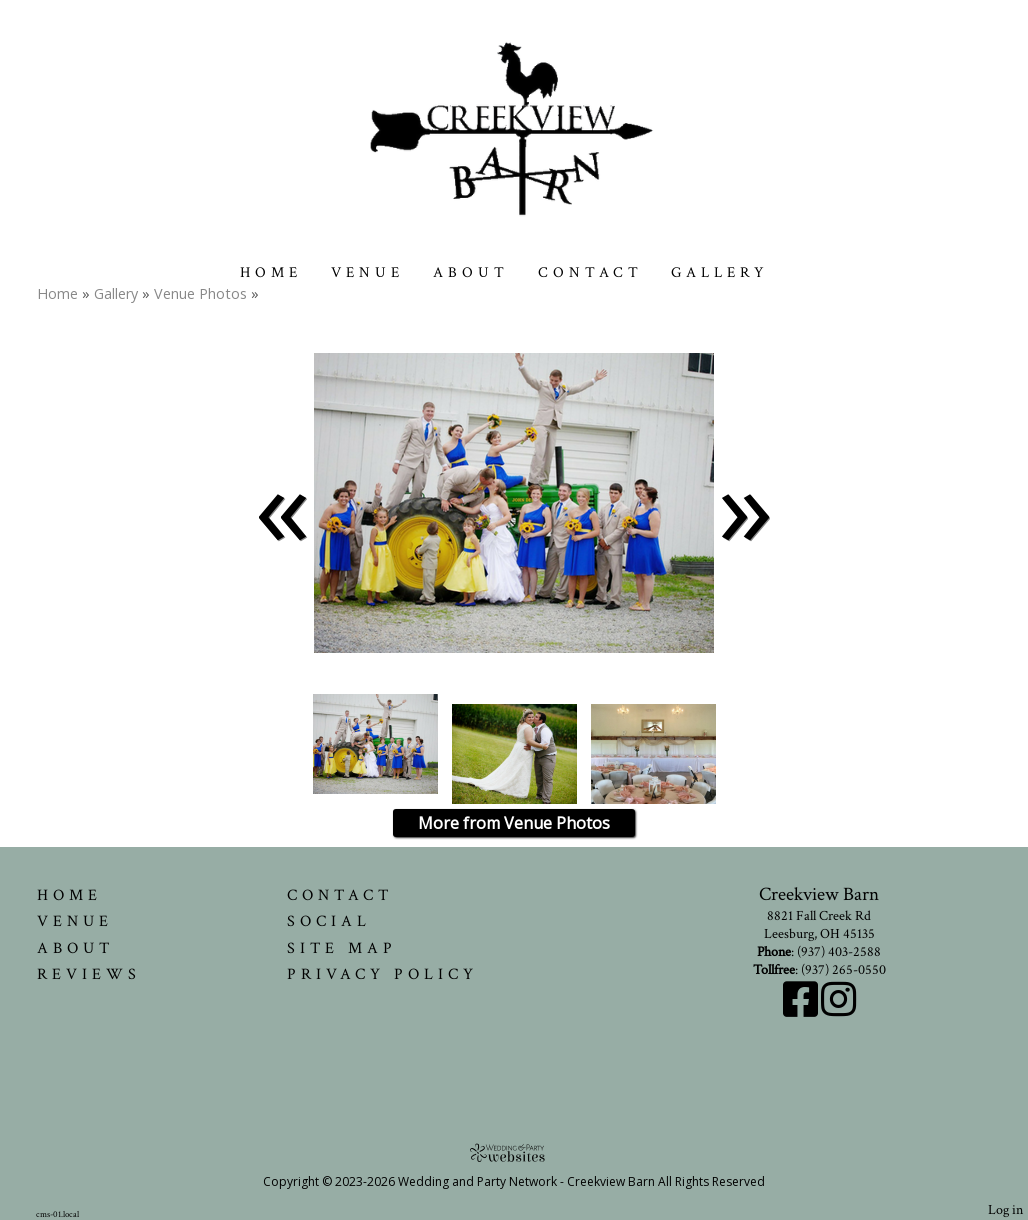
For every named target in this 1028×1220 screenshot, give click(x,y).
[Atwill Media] (514, 1152)
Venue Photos (200, 293)
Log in (1005, 1209)
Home (271, 272)
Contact (590, 272)
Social (329, 921)
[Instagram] (838, 1010)
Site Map (342, 948)
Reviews (89, 974)
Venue (367, 272)
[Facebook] (802, 1010)
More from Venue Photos (514, 823)
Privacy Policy (382, 974)
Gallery (720, 272)
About (471, 272)
